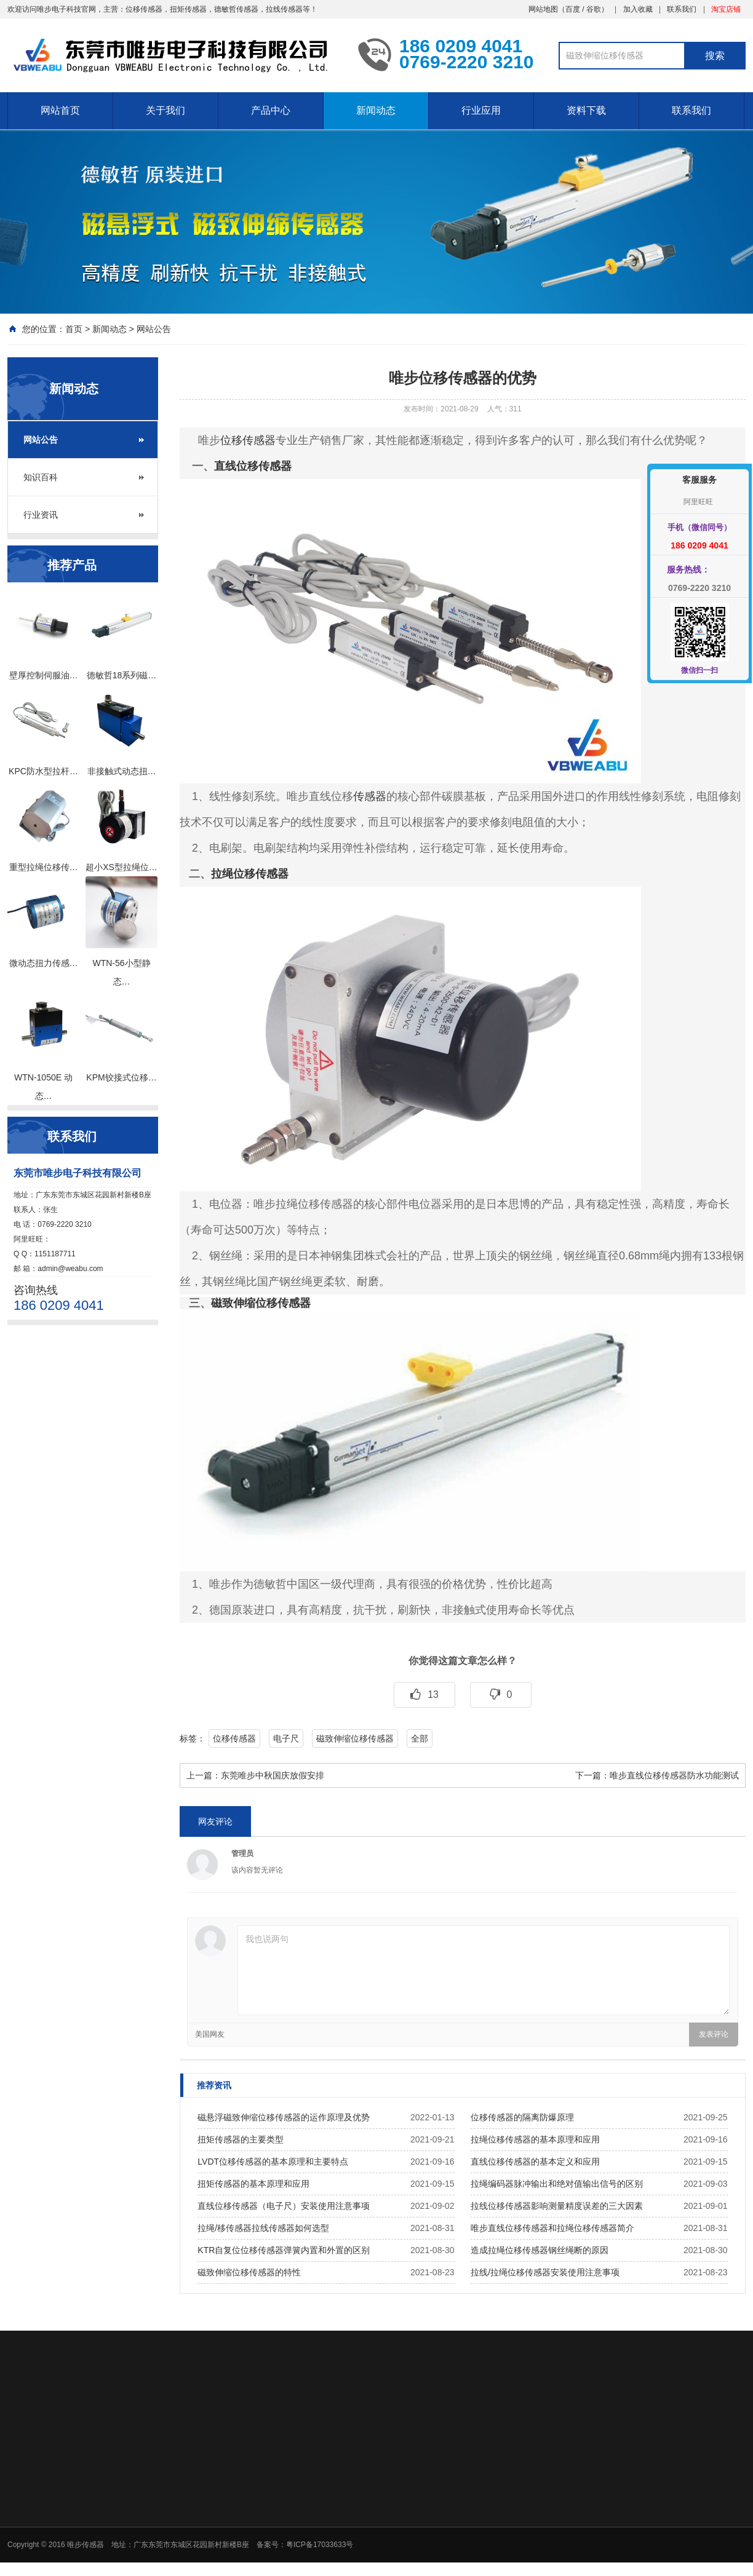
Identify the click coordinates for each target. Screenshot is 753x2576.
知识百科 (40, 477)
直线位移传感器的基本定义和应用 (535, 2161)
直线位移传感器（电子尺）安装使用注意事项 (283, 2206)
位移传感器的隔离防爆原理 (522, 2117)
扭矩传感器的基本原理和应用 (253, 2184)
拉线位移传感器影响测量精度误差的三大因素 (557, 2206)
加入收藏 (638, 9)
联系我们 (681, 9)
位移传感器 (248, 440)
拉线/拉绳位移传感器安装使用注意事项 (545, 2272)
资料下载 (586, 110)
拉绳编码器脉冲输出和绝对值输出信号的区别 (557, 2184)
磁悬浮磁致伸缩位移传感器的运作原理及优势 (283, 2117)
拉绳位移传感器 (250, 874)
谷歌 (593, 9)
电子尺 (286, 1738)
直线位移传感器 (253, 466)
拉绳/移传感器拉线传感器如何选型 (263, 2228)
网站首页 (60, 110)
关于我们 (165, 110)
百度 (572, 9)
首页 (73, 329)
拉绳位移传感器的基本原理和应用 (535, 2139)
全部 (419, 1738)
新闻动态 (376, 110)
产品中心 (270, 110)
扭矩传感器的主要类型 (240, 2139)
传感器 (369, 796)
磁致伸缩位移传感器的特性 (249, 2272)
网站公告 (154, 329)
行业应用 (481, 110)
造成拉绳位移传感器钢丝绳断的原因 (539, 2250)
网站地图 (543, 9)
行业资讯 (40, 515)
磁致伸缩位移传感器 (261, 1303)
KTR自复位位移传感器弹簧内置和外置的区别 (283, 2250)
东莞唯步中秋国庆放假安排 (272, 1775)
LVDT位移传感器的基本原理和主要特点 (272, 2161)
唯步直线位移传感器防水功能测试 (674, 1775)
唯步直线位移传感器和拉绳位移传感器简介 (552, 2228)
